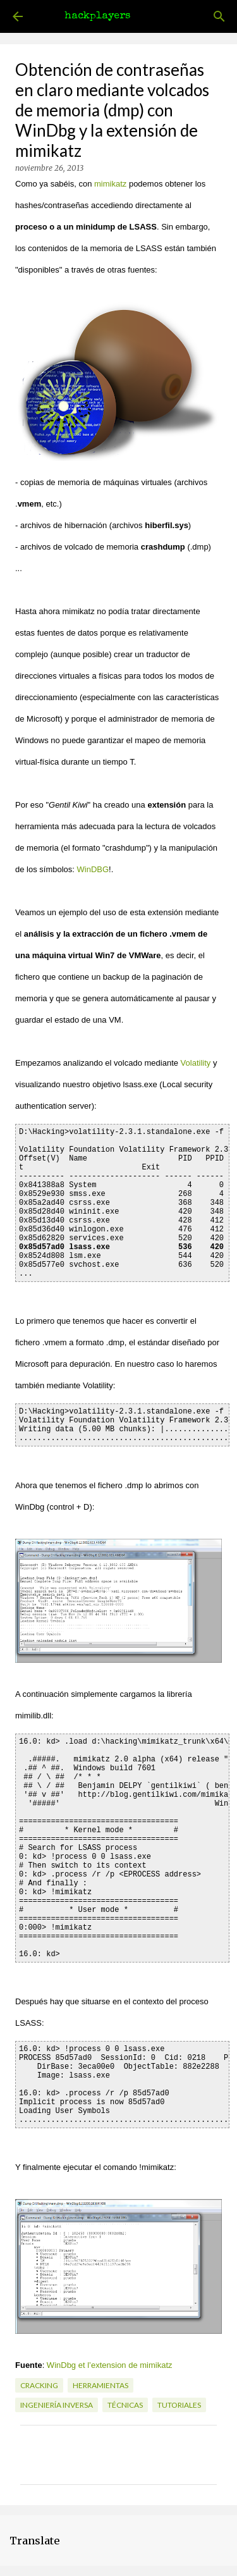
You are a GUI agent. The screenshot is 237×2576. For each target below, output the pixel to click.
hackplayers (97, 16)
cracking (39, 2385)
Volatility (196, 1063)
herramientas (100, 2385)
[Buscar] (219, 16)
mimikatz (110, 183)
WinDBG (93, 869)
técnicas (125, 2405)
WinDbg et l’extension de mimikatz (110, 2365)
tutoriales (179, 2405)
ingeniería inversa (56, 2405)
